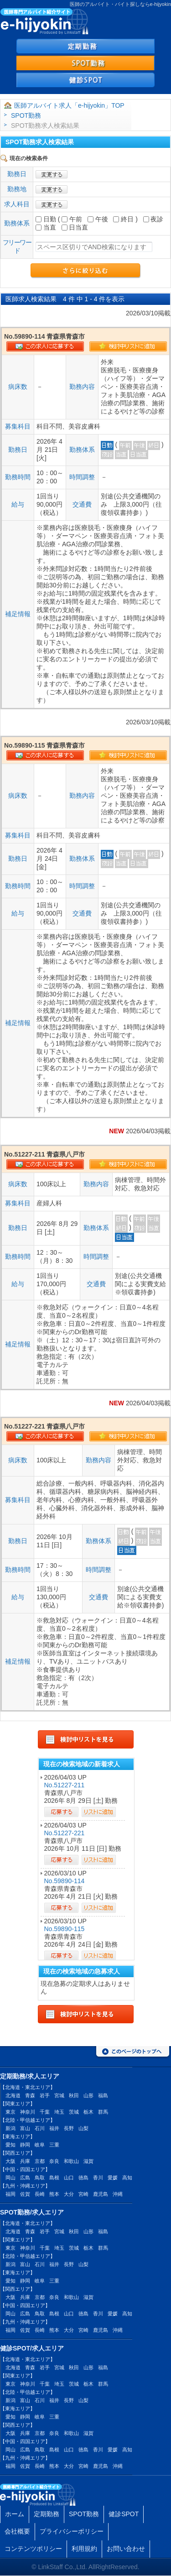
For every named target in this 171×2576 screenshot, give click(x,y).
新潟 (10, 2128)
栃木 (88, 2112)
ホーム (14, 2514)
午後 (98, 219)
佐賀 (25, 2194)
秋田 (74, 2095)
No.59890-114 (64, 1881)
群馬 (103, 2112)
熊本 (54, 2194)
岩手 (45, 2095)
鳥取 (40, 2177)
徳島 (83, 2177)
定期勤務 (46, 2514)
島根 (54, 2177)
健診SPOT (124, 2514)
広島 (25, 2177)
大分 (69, 2194)
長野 (69, 2128)
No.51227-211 (64, 1785)
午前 (72, 219)
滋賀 (88, 2161)
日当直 (75, 227)
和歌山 (71, 2161)
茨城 (74, 2112)
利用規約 (84, 2548)
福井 (54, 2128)
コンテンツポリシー (33, 2548)
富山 (25, 2128)
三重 (54, 2144)
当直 (46, 227)
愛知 (10, 2144)
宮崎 (83, 2194)
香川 (98, 2177)
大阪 (10, 2161)
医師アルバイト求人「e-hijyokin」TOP (69, 105)
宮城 (59, 2095)
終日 (123, 219)
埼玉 (59, 2112)
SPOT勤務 (26, 115)
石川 (40, 2128)
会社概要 (17, 2531)
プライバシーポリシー (72, 2531)
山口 (69, 2177)
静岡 (25, 2144)
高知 (127, 2177)
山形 (88, 2095)
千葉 (45, 2112)
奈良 (54, 2161)
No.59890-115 (64, 1928)
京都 (40, 2161)
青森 (30, 2095)
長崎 (40, 2194)
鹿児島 (100, 2194)
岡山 (10, 2177)
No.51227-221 (64, 1833)
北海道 (13, 2095)
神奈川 (27, 2112)
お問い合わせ (126, 2548)
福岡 (10, 2194)
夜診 (153, 219)
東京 (10, 2112)
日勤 (46, 219)
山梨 (83, 2128)
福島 (103, 2095)
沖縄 (118, 2194)
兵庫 (25, 2161)
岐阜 (40, 2144)
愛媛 (113, 2177)
